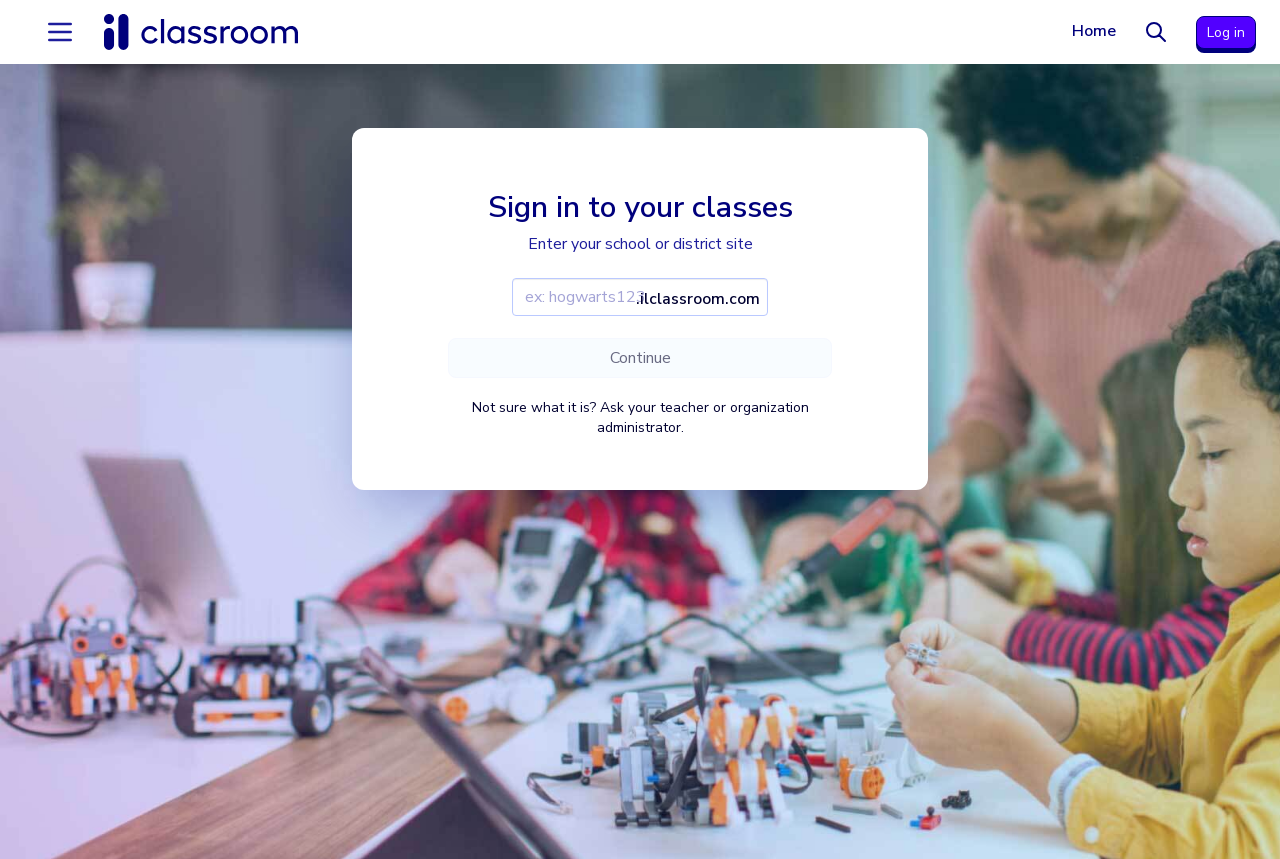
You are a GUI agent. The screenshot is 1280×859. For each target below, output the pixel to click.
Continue (640, 358)
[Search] (1156, 32)
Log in (1226, 32)
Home (1094, 31)
